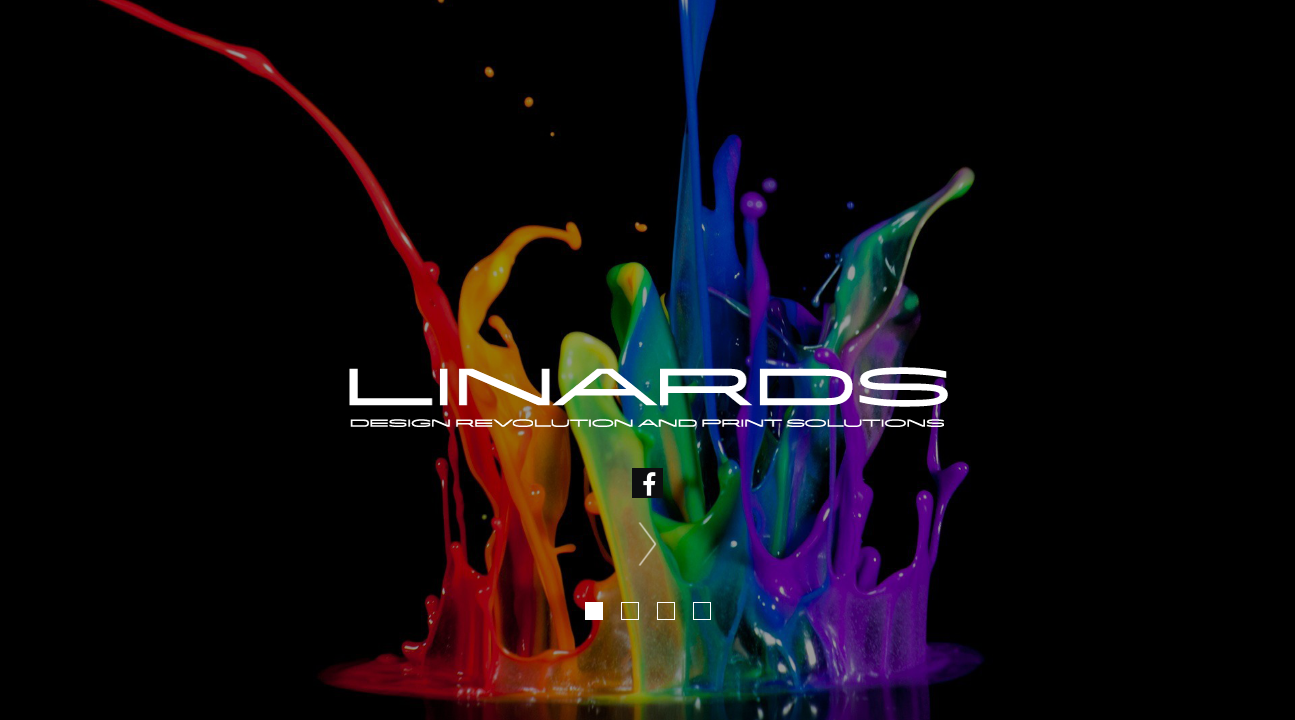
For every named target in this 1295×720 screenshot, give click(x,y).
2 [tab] (630, 611)
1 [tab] (594, 611)
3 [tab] (666, 611)
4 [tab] (702, 611)
